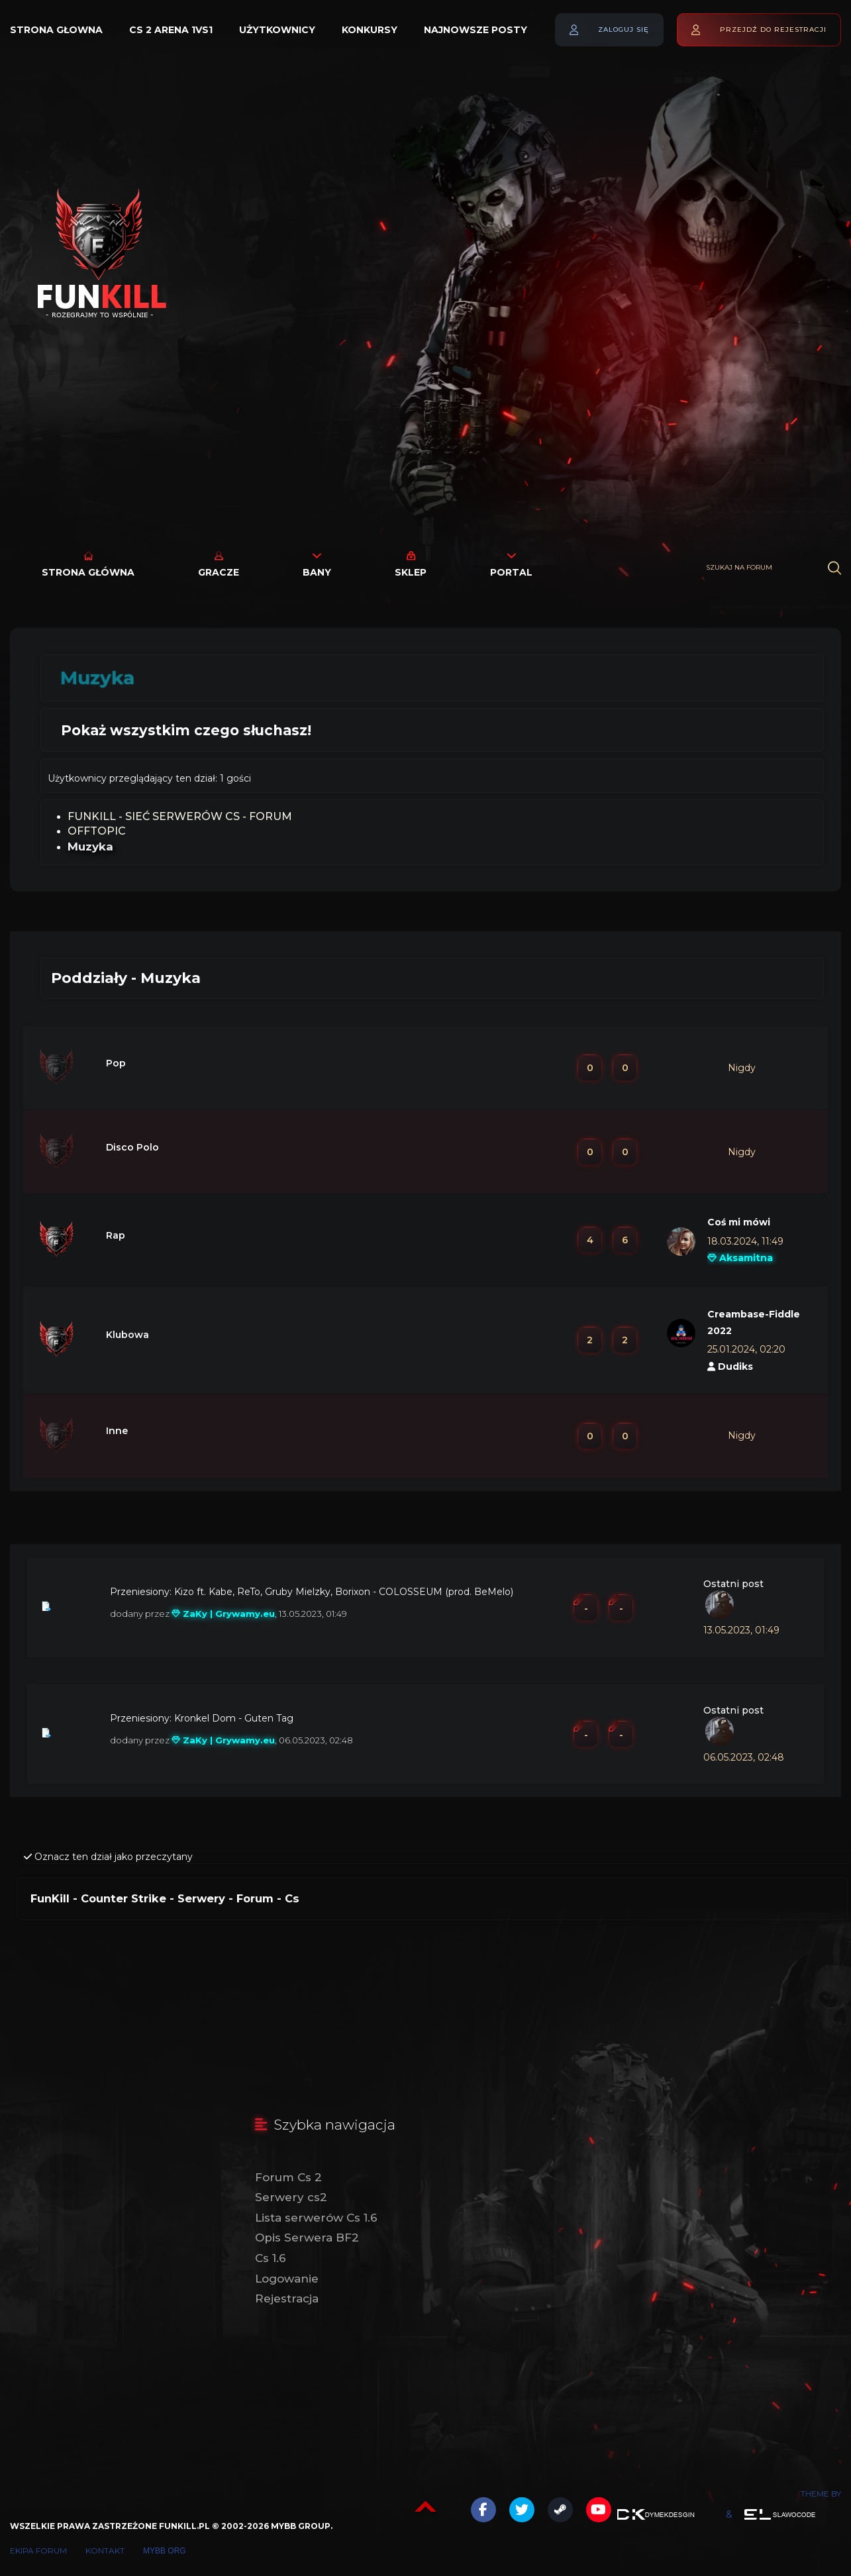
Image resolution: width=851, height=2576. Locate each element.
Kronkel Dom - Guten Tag (233, 1718)
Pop (116, 1063)
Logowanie (287, 2278)
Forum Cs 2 (288, 2177)
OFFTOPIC (97, 831)
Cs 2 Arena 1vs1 (171, 30)
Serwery (201, 1898)
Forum (255, 1898)
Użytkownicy (277, 30)
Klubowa (127, 1335)
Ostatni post (733, 1584)
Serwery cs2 (291, 2197)
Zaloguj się (623, 29)
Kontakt (105, 2550)
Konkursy (369, 30)
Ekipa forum (38, 2550)
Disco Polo (132, 1147)
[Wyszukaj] (834, 568)
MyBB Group (300, 2526)
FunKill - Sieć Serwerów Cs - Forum (180, 816)
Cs (292, 1898)
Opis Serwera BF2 (307, 2237)
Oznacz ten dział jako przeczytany (108, 1857)
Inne (117, 1431)
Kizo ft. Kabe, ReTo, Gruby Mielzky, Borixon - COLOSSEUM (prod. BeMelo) (343, 1592)
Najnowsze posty (475, 30)
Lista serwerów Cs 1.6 (316, 2217)
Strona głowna (56, 30)
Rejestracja (287, 2298)
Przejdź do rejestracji (773, 29)
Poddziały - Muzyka (126, 978)
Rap (115, 1235)
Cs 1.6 (270, 2258)
